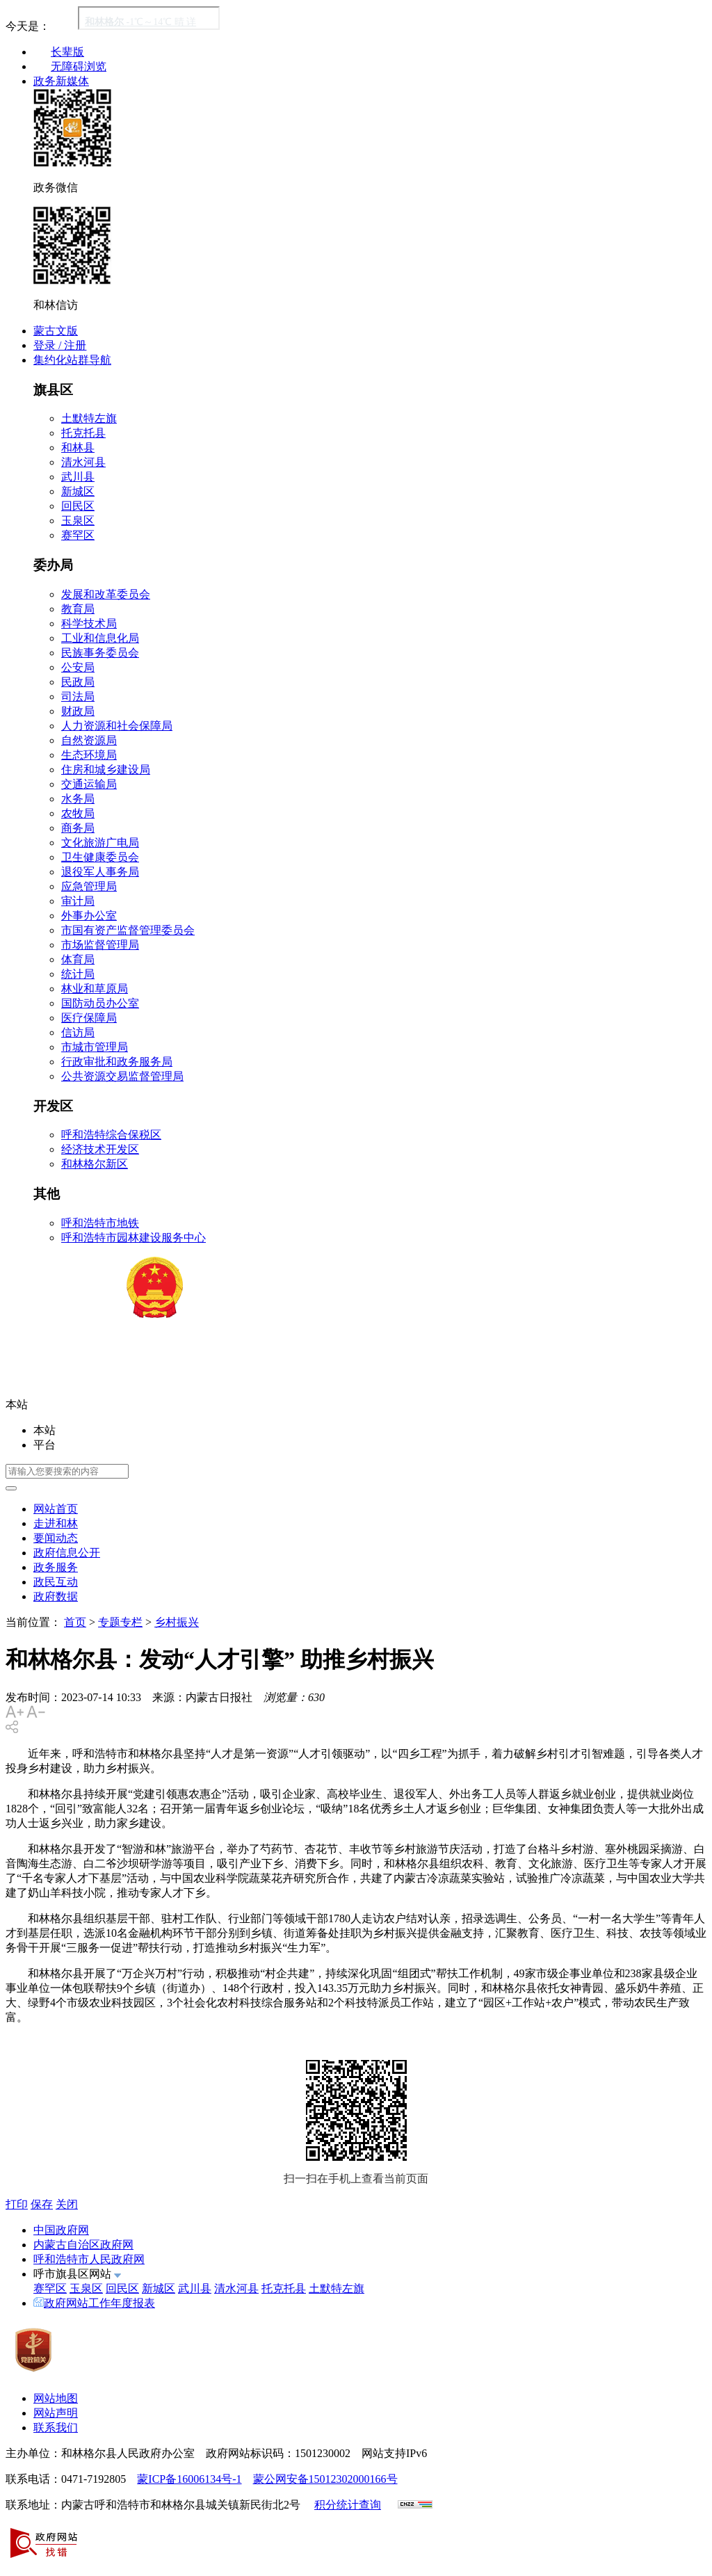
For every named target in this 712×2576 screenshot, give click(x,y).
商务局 (78, 828)
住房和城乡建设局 (105, 769)
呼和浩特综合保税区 (111, 1135)
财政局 (78, 711)
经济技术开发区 (100, 1149)
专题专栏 (120, 1622)
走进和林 (55, 1523)
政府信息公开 (66, 1553)
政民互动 (55, 1582)
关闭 (67, 2204)
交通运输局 (89, 784)
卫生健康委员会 (100, 857)
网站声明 (55, 2413)
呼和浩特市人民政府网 (89, 2259)
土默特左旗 (89, 418)
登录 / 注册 (59, 345)
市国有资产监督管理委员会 (128, 930)
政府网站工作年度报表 (94, 2303)
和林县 (78, 447)
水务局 (78, 799)
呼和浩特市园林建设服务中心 (133, 1237)
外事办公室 (89, 915)
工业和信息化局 (100, 638)
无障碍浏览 (78, 66)
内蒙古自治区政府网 (83, 2245)
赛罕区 (78, 535)
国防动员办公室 (100, 1003)
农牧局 (78, 813)
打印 (17, 2204)
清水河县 (83, 462)
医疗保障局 (89, 1018)
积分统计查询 (347, 2505)
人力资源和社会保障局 (116, 726)
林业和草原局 (94, 989)
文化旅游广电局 (100, 842)
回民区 (78, 506)
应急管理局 (89, 886)
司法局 (78, 696)
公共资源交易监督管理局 (122, 1076)
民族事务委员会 (100, 653)
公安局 (78, 667)
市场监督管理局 (100, 945)
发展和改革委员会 (105, 594)
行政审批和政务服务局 (116, 1062)
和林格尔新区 (94, 1164)
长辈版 (67, 52)
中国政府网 (61, 2230)
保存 (42, 2204)
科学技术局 (89, 623)
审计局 (78, 901)
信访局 (78, 1032)
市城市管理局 (94, 1047)
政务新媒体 (61, 81)
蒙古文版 (55, 331)
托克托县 (83, 433)
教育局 (78, 609)
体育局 (78, 959)
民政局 (78, 682)
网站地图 (55, 2398)
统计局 (78, 974)
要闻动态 (55, 1538)
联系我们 (55, 2427)
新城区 (78, 491)
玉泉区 (78, 520)
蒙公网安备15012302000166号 (325, 2479)
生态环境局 (89, 755)
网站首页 (55, 1509)
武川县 (78, 477)
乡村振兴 (176, 1622)
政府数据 (55, 1596)
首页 (75, 1622)
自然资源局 (89, 740)
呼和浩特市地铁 (100, 1223)
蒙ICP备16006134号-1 (189, 2479)
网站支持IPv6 (394, 2453)
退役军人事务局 (100, 872)
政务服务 (55, 1567)
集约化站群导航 (72, 360)
